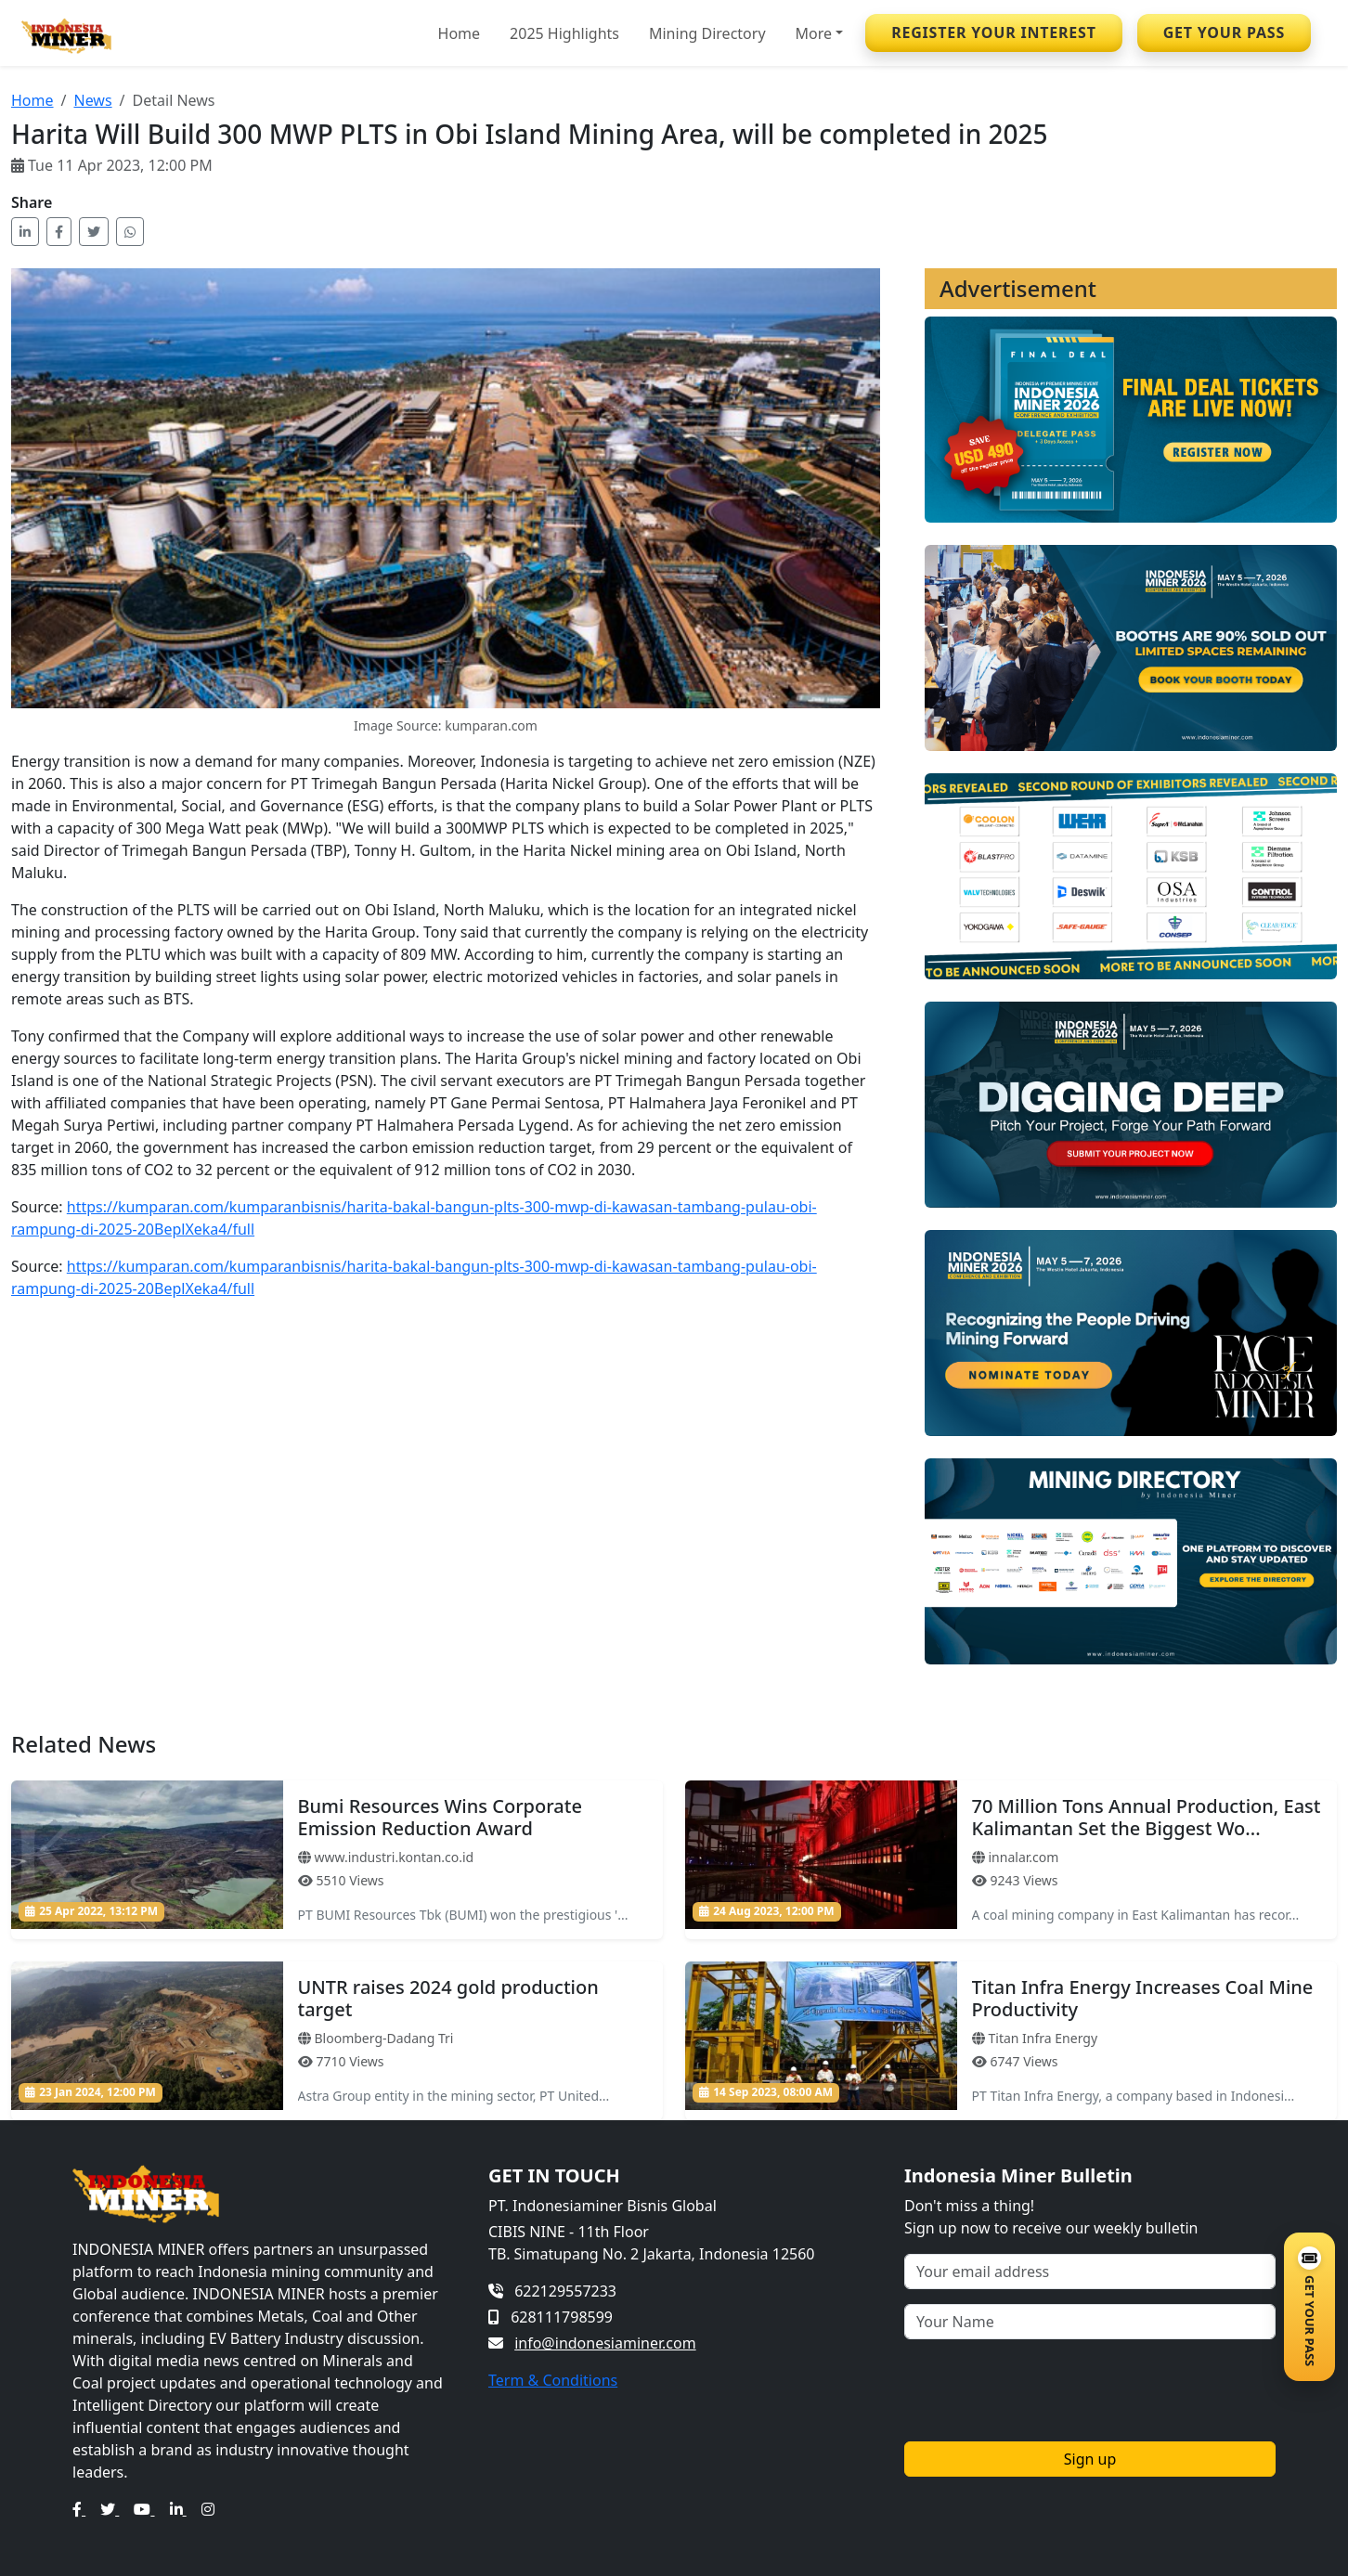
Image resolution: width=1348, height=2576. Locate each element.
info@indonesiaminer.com (604, 2343)
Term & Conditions (552, 2380)
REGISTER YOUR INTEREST (993, 32)
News (92, 100)
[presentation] (1045, 2390)
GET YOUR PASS (1224, 32)
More (814, 33)
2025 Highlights (564, 33)
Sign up (1090, 2459)
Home (459, 33)
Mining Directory (707, 33)
